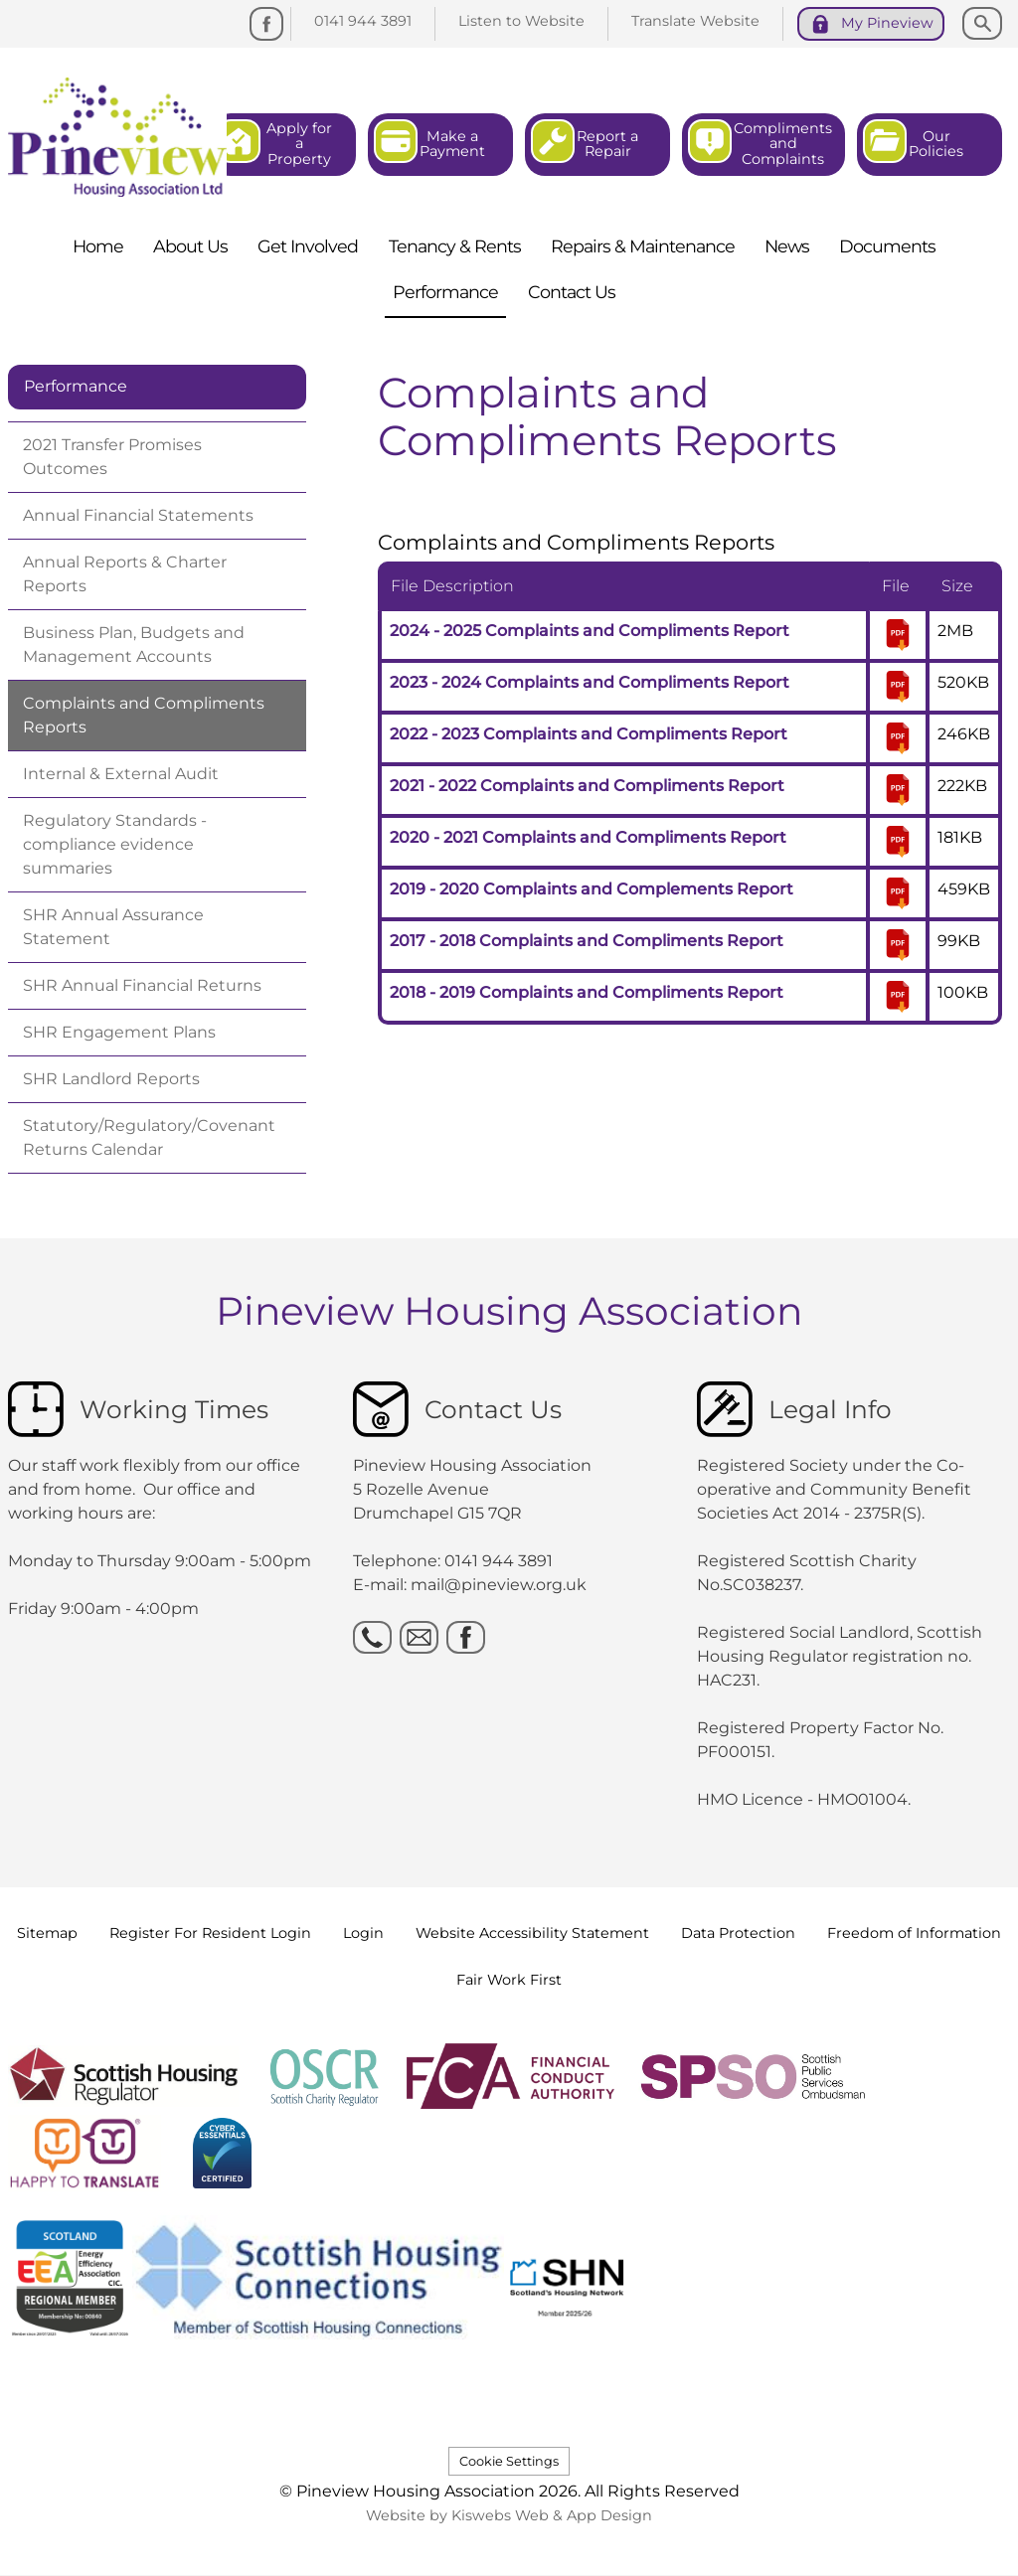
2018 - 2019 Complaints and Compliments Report (586, 992)
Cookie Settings (509, 2461)
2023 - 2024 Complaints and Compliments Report (589, 682)
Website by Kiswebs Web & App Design (509, 2515)
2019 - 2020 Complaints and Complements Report (591, 889)
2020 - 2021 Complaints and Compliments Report (588, 837)
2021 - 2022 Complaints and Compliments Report (587, 785)
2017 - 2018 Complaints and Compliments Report (586, 940)
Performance (75, 386)
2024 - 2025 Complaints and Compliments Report (589, 630)
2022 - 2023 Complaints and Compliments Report (588, 733)
